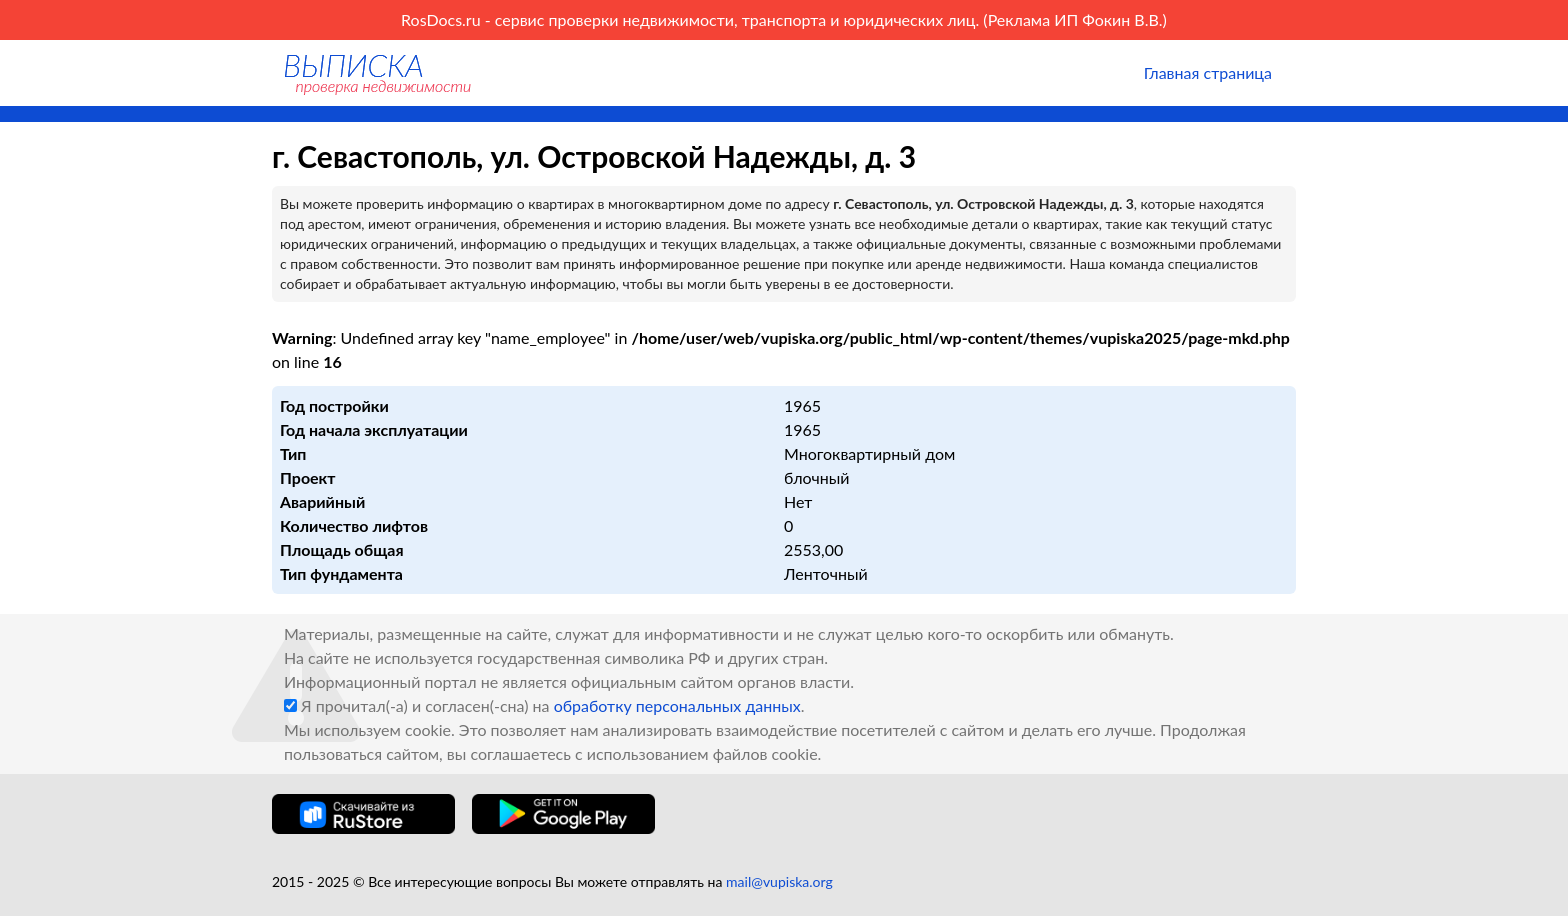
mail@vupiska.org (779, 881)
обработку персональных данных (677, 705)
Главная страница (1208, 72)
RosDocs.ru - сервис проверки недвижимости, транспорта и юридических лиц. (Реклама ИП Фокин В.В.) (784, 19)
